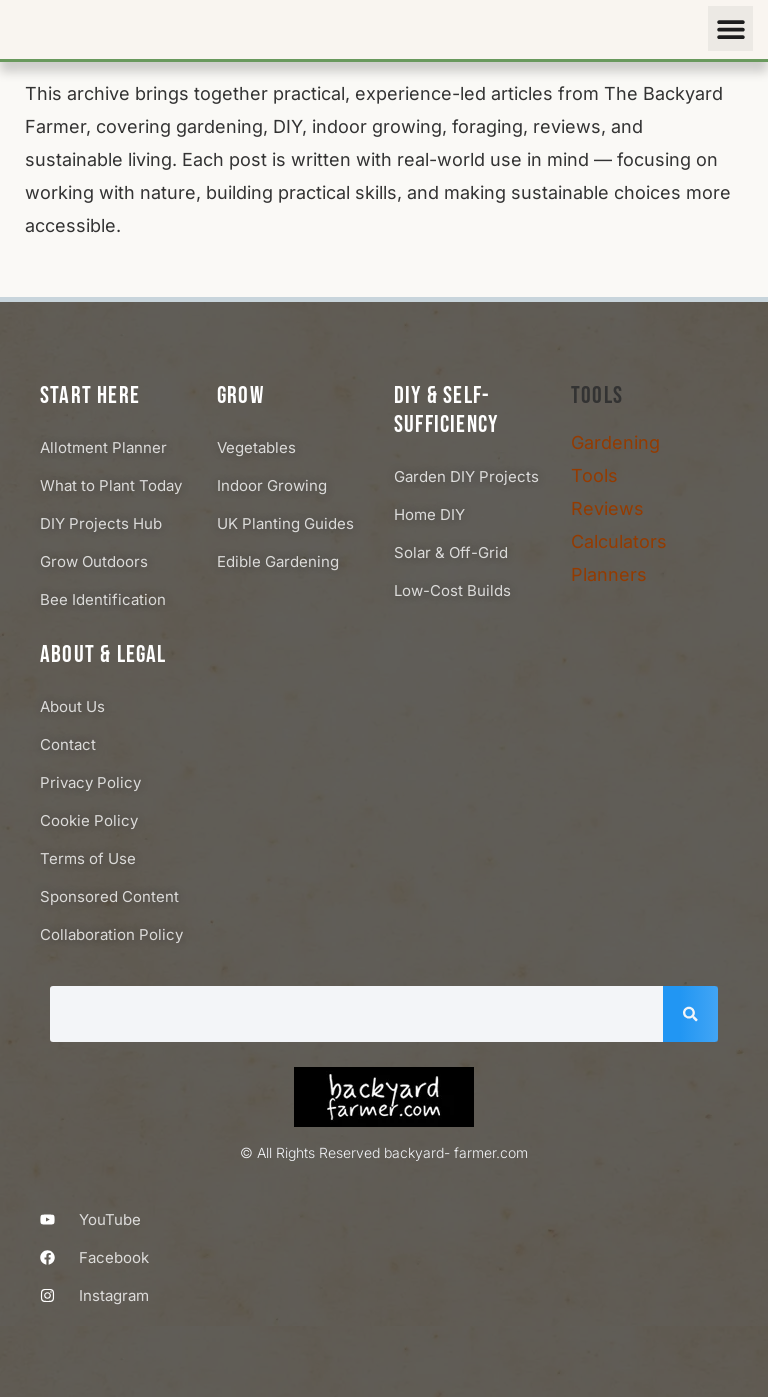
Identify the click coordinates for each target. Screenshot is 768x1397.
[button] (730, 28)
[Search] (690, 1014)
